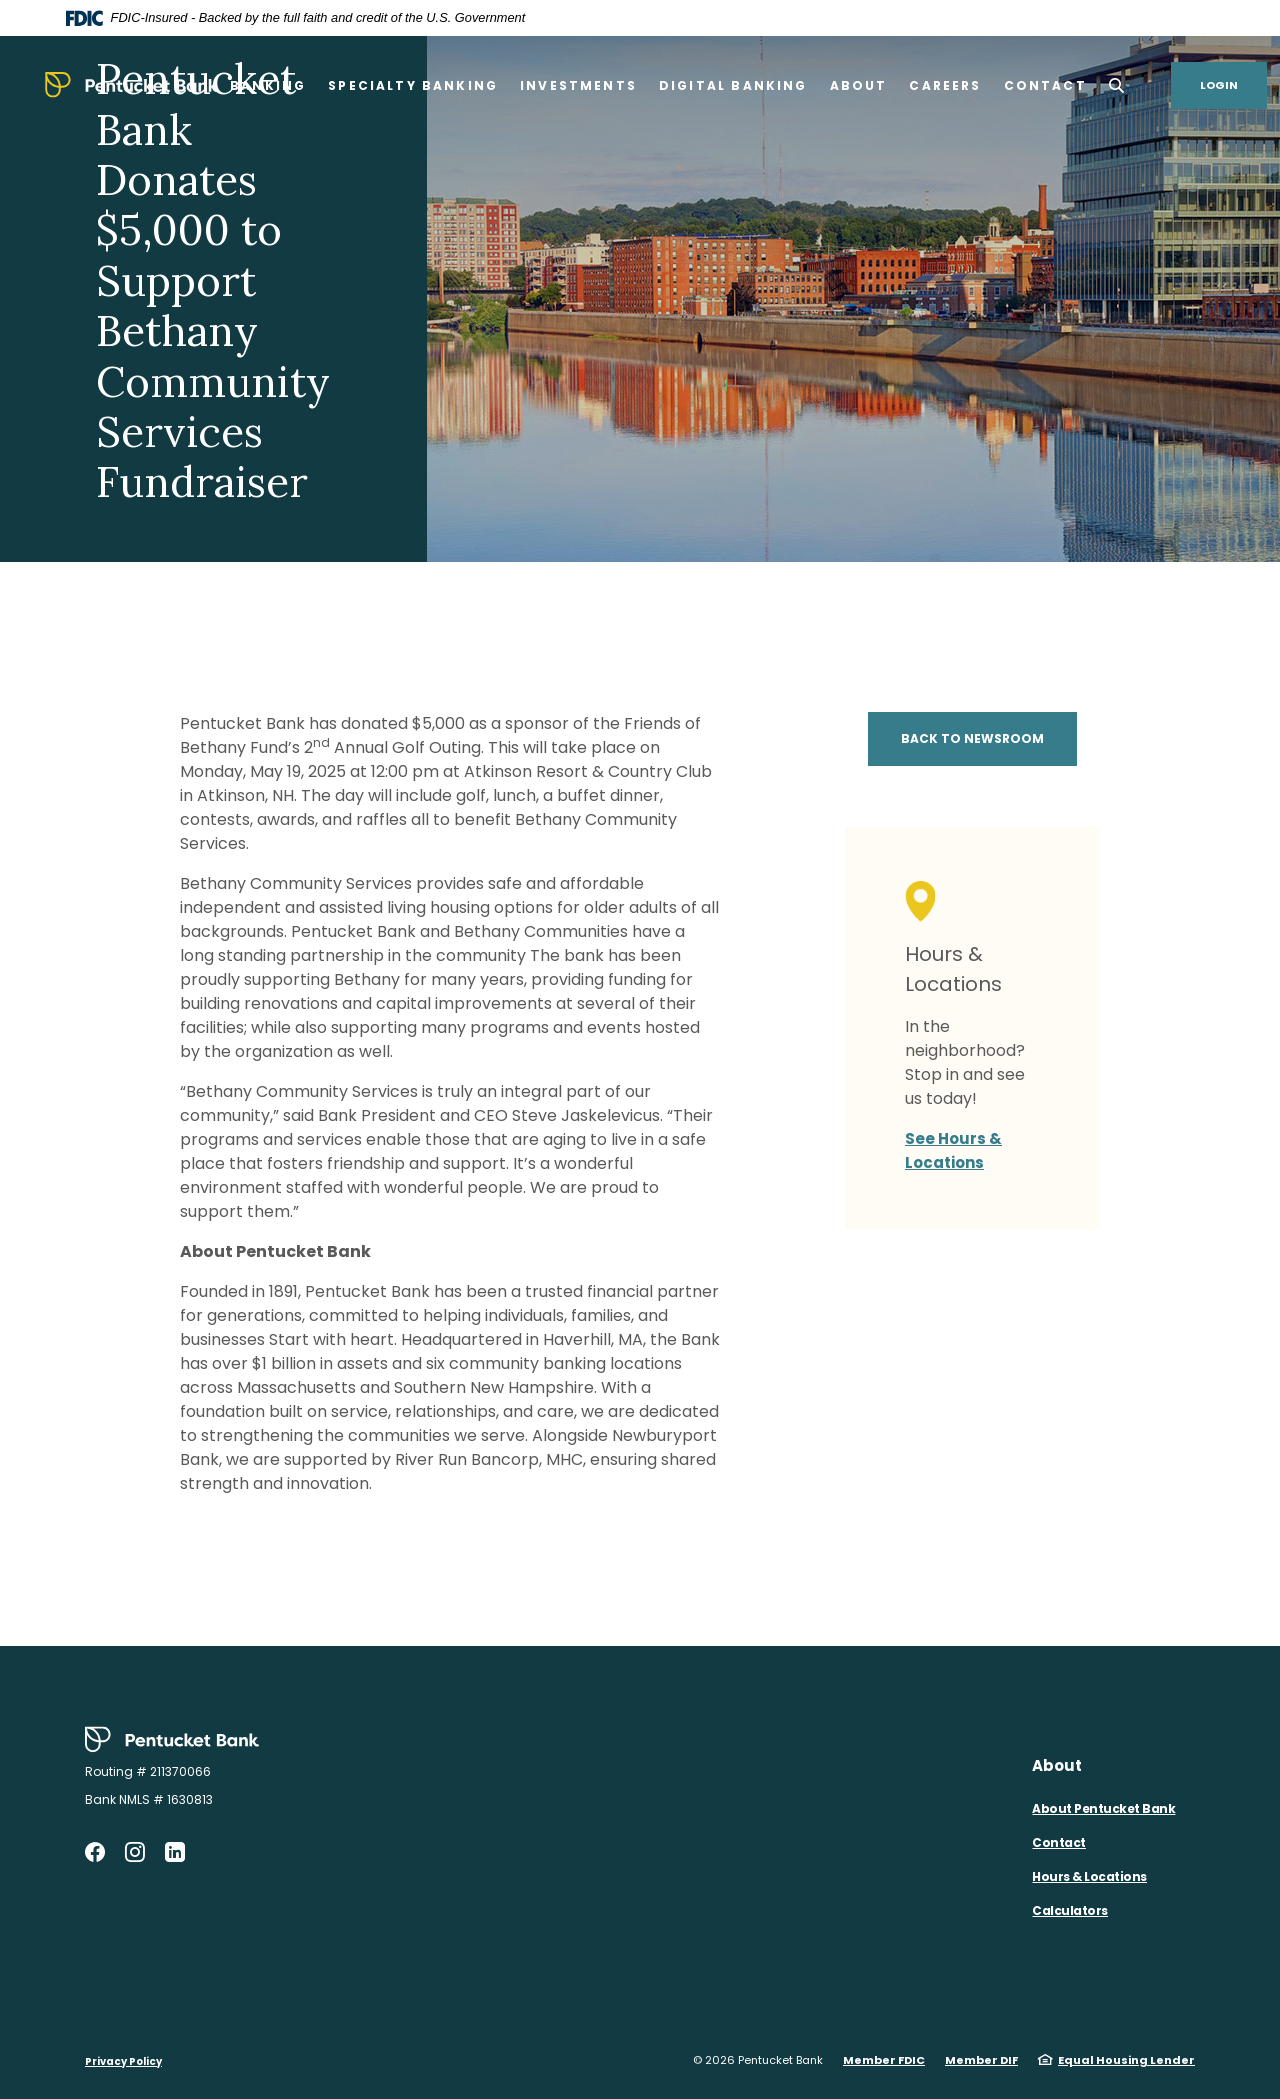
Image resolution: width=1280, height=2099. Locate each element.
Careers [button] (945, 85)
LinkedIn (175, 1852)
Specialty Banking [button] (413, 85)
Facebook (95, 1852)
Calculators (1070, 1910)
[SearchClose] (1117, 85)
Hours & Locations (1089, 1876)
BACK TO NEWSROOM (972, 738)
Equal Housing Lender (1126, 2060)
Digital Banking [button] (733, 85)
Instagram (135, 1852)
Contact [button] (1045, 85)
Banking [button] (268, 85)
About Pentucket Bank (1103, 1808)
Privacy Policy (123, 2061)
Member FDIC (884, 2060)
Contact (1059, 1842)
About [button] (859, 85)
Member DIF (981, 2060)
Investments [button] (578, 85)
